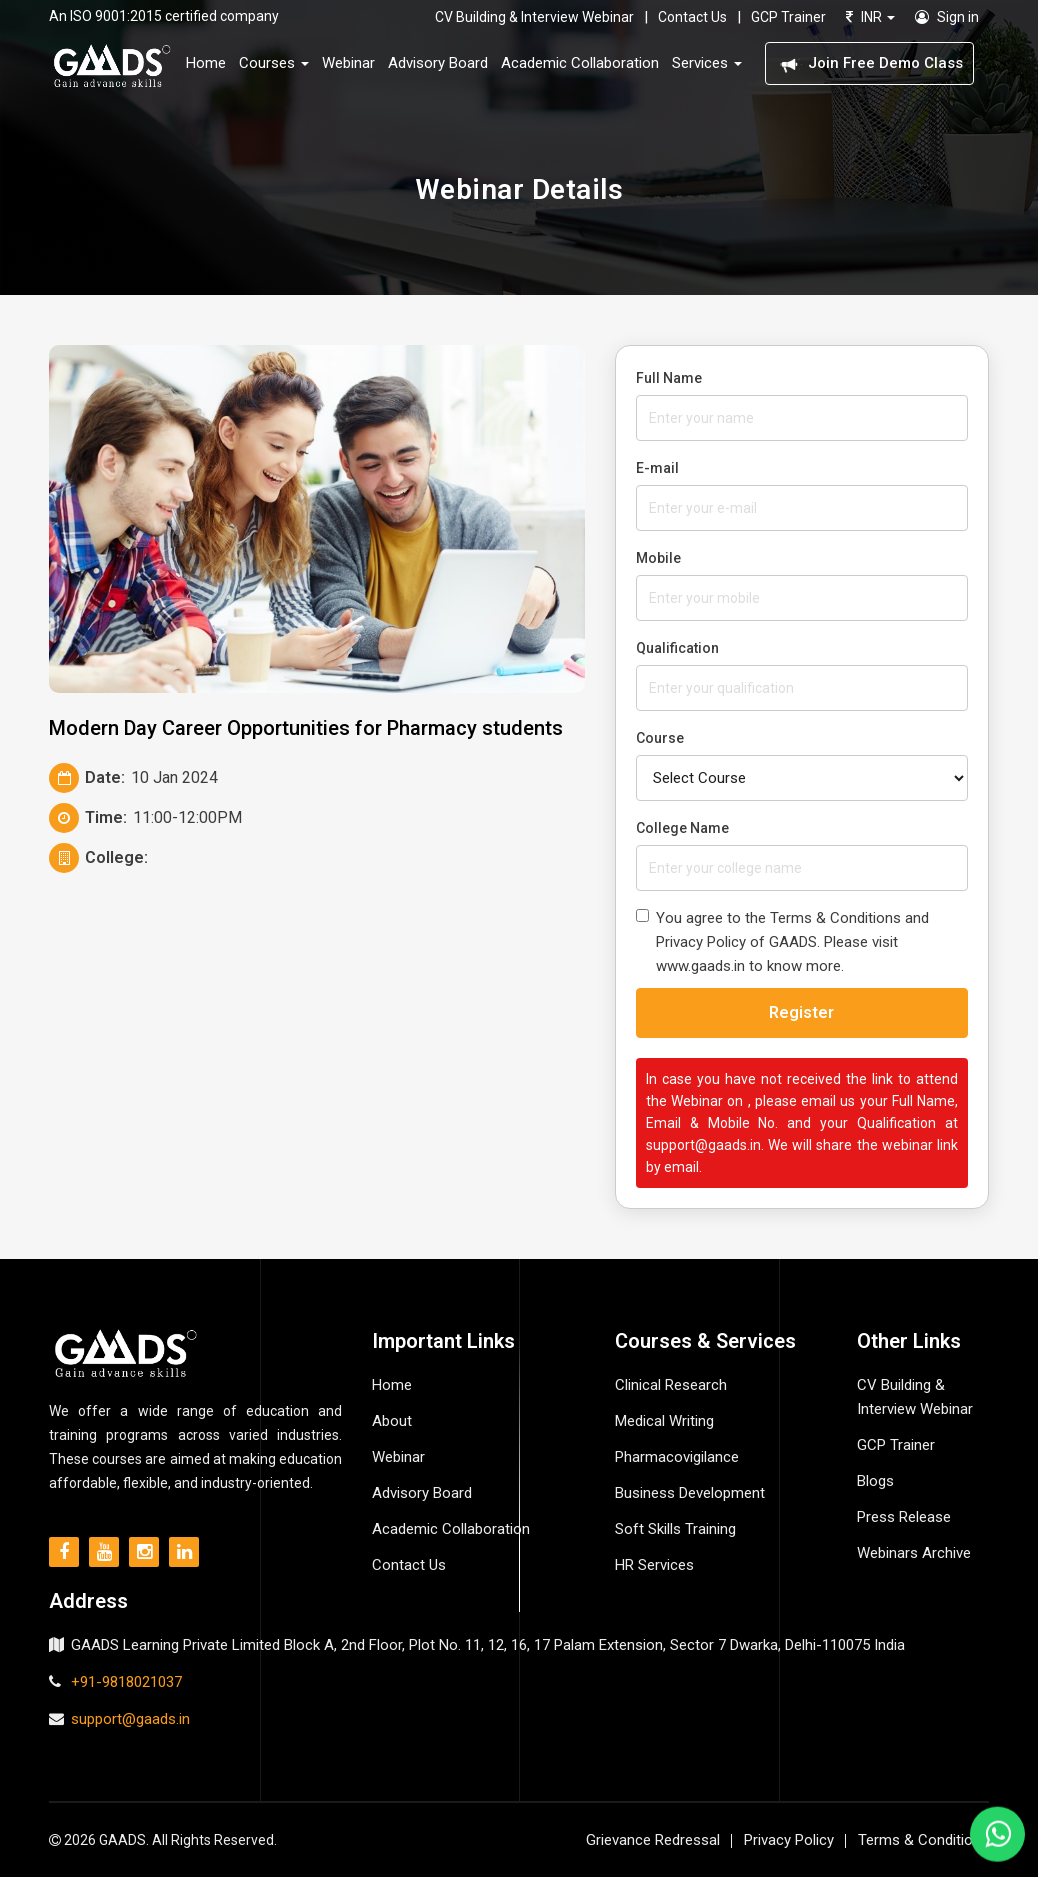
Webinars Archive (914, 1553)
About (392, 1421)
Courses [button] (274, 63)
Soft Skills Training (675, 1529)
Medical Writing (664, 1421)
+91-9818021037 (126, 1682)
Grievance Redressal (653, 1840)
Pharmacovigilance (677, 1457)
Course (660, 738)
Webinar (348, 63)
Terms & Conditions (923, 1840)
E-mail (657, 468)
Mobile (658, 558)
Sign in (947, 17)
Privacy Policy (789, 1840)
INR (870, 17)
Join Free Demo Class (869, 64)
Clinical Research (671, 1385)
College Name (682, 828)
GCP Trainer (788, 17)
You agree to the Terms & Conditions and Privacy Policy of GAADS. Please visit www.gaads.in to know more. (782, 942)
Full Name (669, 378)
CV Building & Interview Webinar (534, 17)
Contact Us (692, 17)
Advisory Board (438, 63)
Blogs (875, 1481)
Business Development (690, 1493)
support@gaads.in (130, 1719)
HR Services (654, 1565)
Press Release (904, 1517)
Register (801, 1012)
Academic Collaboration (580, 63)
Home (206, 63)
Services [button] (707, 63)
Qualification (677, 648)
